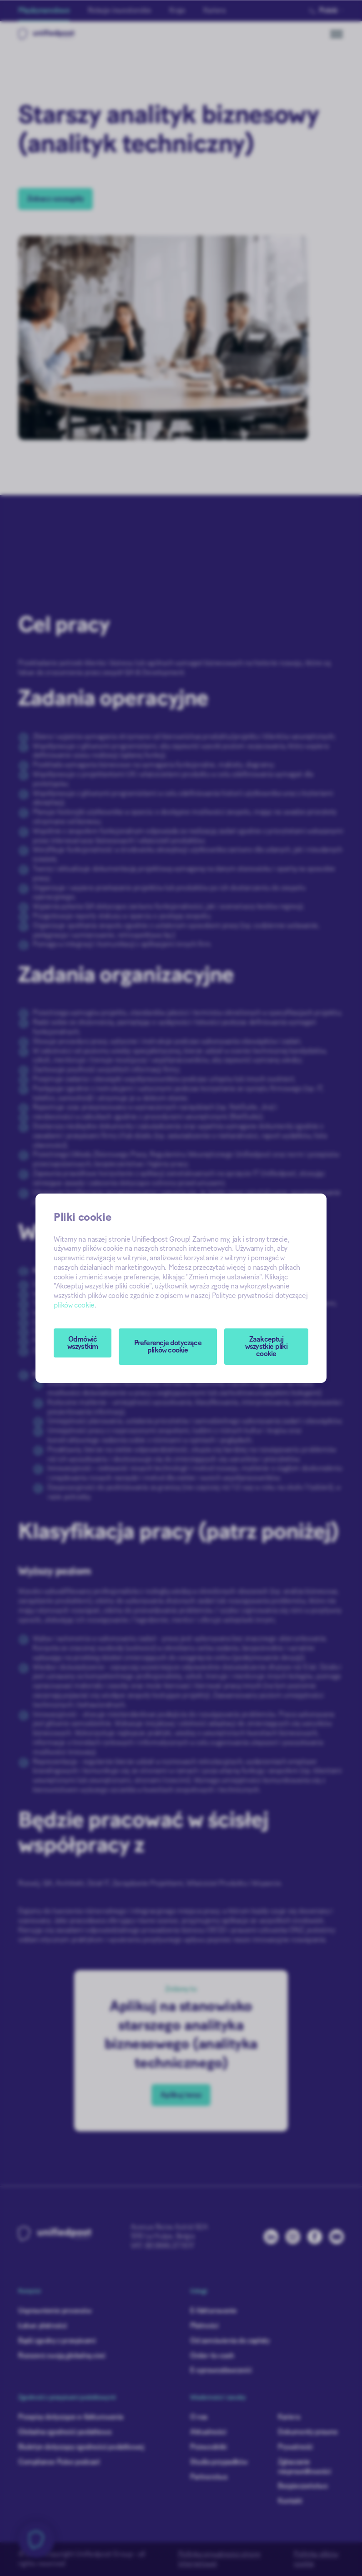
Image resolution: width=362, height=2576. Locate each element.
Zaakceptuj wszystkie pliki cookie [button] (266, 1346)
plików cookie (74, 1305)
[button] (168, 1346)
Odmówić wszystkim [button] (82, 1343)
